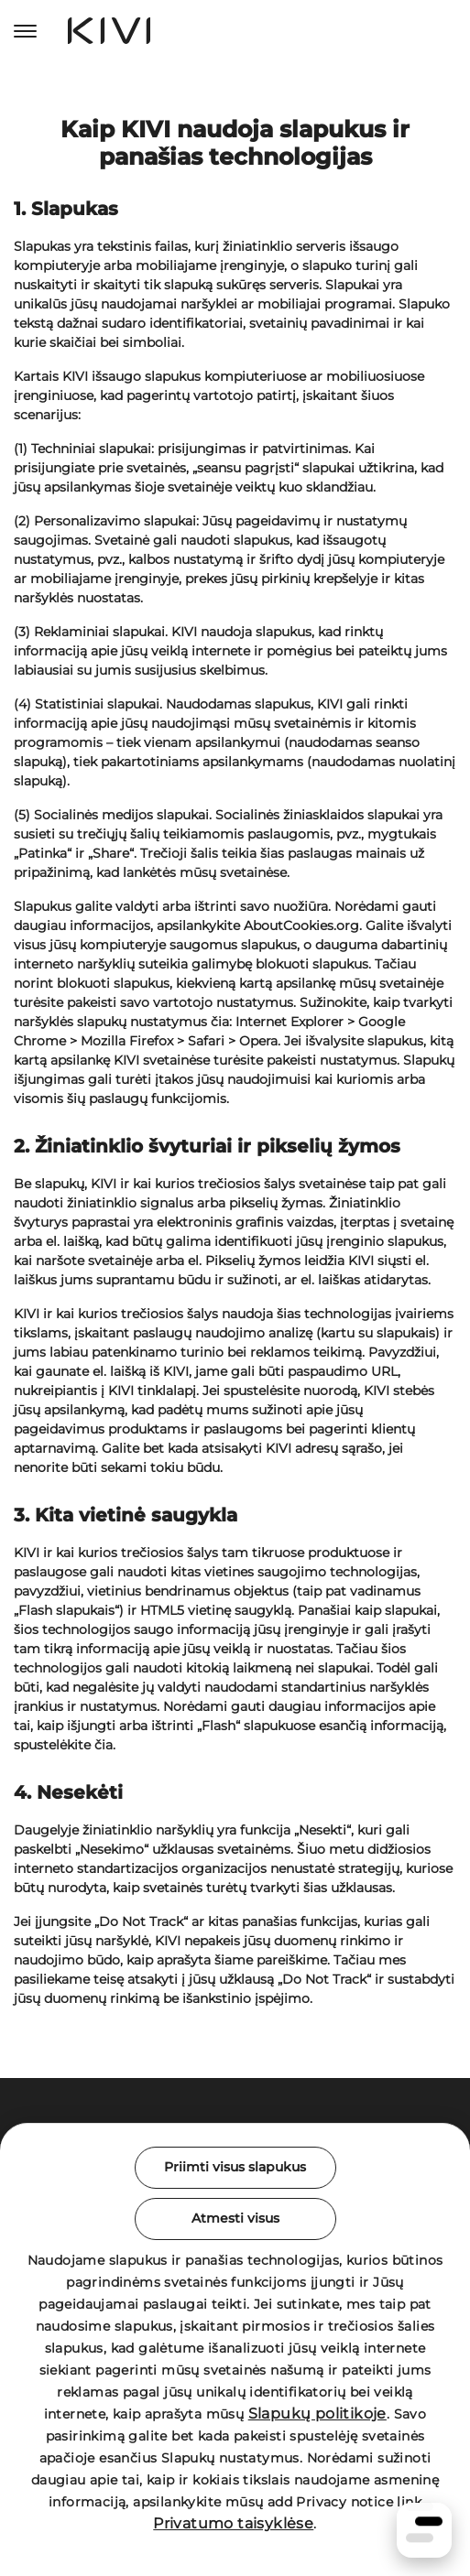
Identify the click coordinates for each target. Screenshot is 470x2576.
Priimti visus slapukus (235, 2167)
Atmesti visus (235, 2218)
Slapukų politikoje (317, 2413)
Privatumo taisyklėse (233, 2523)
